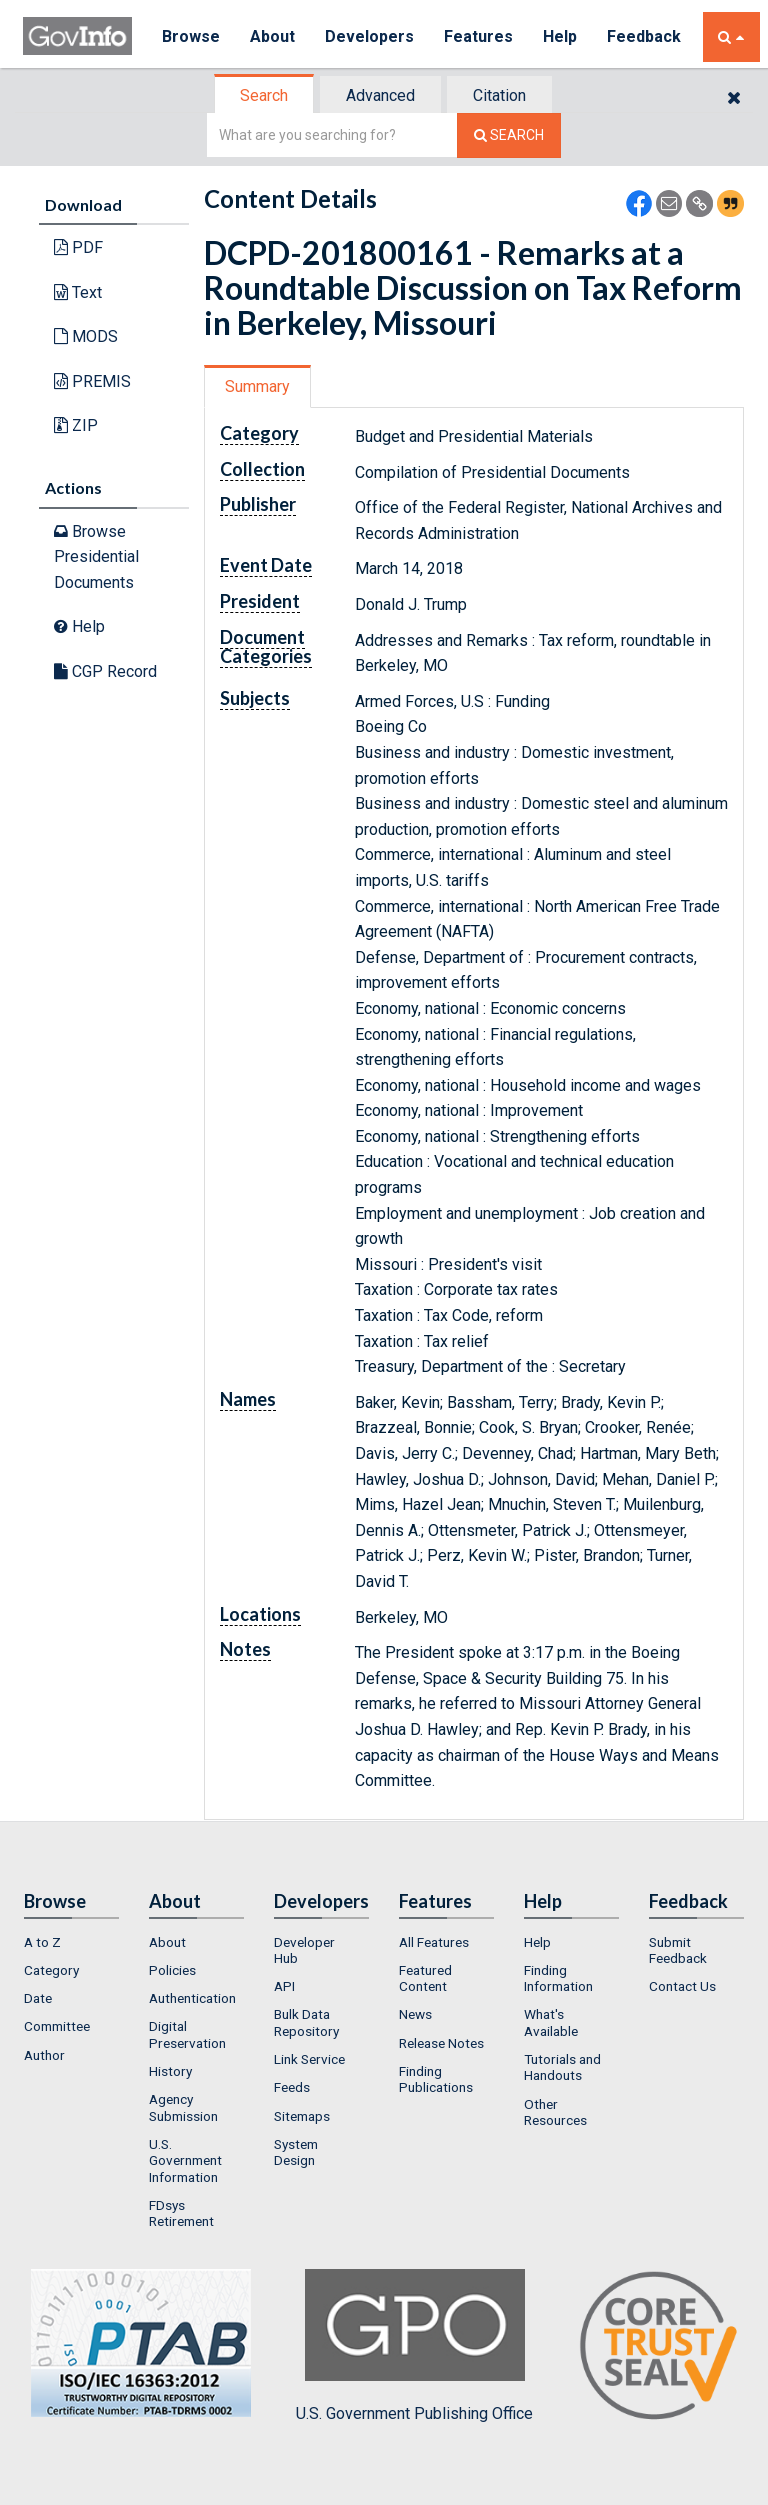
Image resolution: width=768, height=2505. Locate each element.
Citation (499, 95)
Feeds (292, 2087)
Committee (57, 2026)
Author (44, 2055)
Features (478, 36)
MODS (86, 336)
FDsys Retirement (181, 2213)
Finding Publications (436, 2079)
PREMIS (92, 381)
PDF (78, 247)
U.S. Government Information (185, 2160)
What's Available (551, 2022)
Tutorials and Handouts (562, 2067)
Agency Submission (183, 2107)
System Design (296, 2152)
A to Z (42, 1942)
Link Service (309, 2059)
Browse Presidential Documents (96, 557)
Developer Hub (304, 1950)
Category (51, 1970)
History (170, 2071)
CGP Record (105, 671)
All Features (434, 1942)
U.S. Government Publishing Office (414, 2346)
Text (78, 292)
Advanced (380, 95)
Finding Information (558, 1978)
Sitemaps (302, 2116)
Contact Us (682, 1986)
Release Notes (441, 2043)
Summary (257, 386)
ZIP (76, 425)
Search (264, 95)
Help (560, 36)
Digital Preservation (187, 2034)
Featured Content (425, 1978)
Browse (191, 36)
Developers (369, 36)
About (272, 36)
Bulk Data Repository (306, 2022)
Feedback (644, 36)
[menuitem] (71, 1942)
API (284, 1986)
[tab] (265, 95)
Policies (172, 1970)
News (415, 2014)
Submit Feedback (678, 1950)
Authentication (192, 1998)
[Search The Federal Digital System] (509, 135)
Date (38, 1998)
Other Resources (555, 2112)
